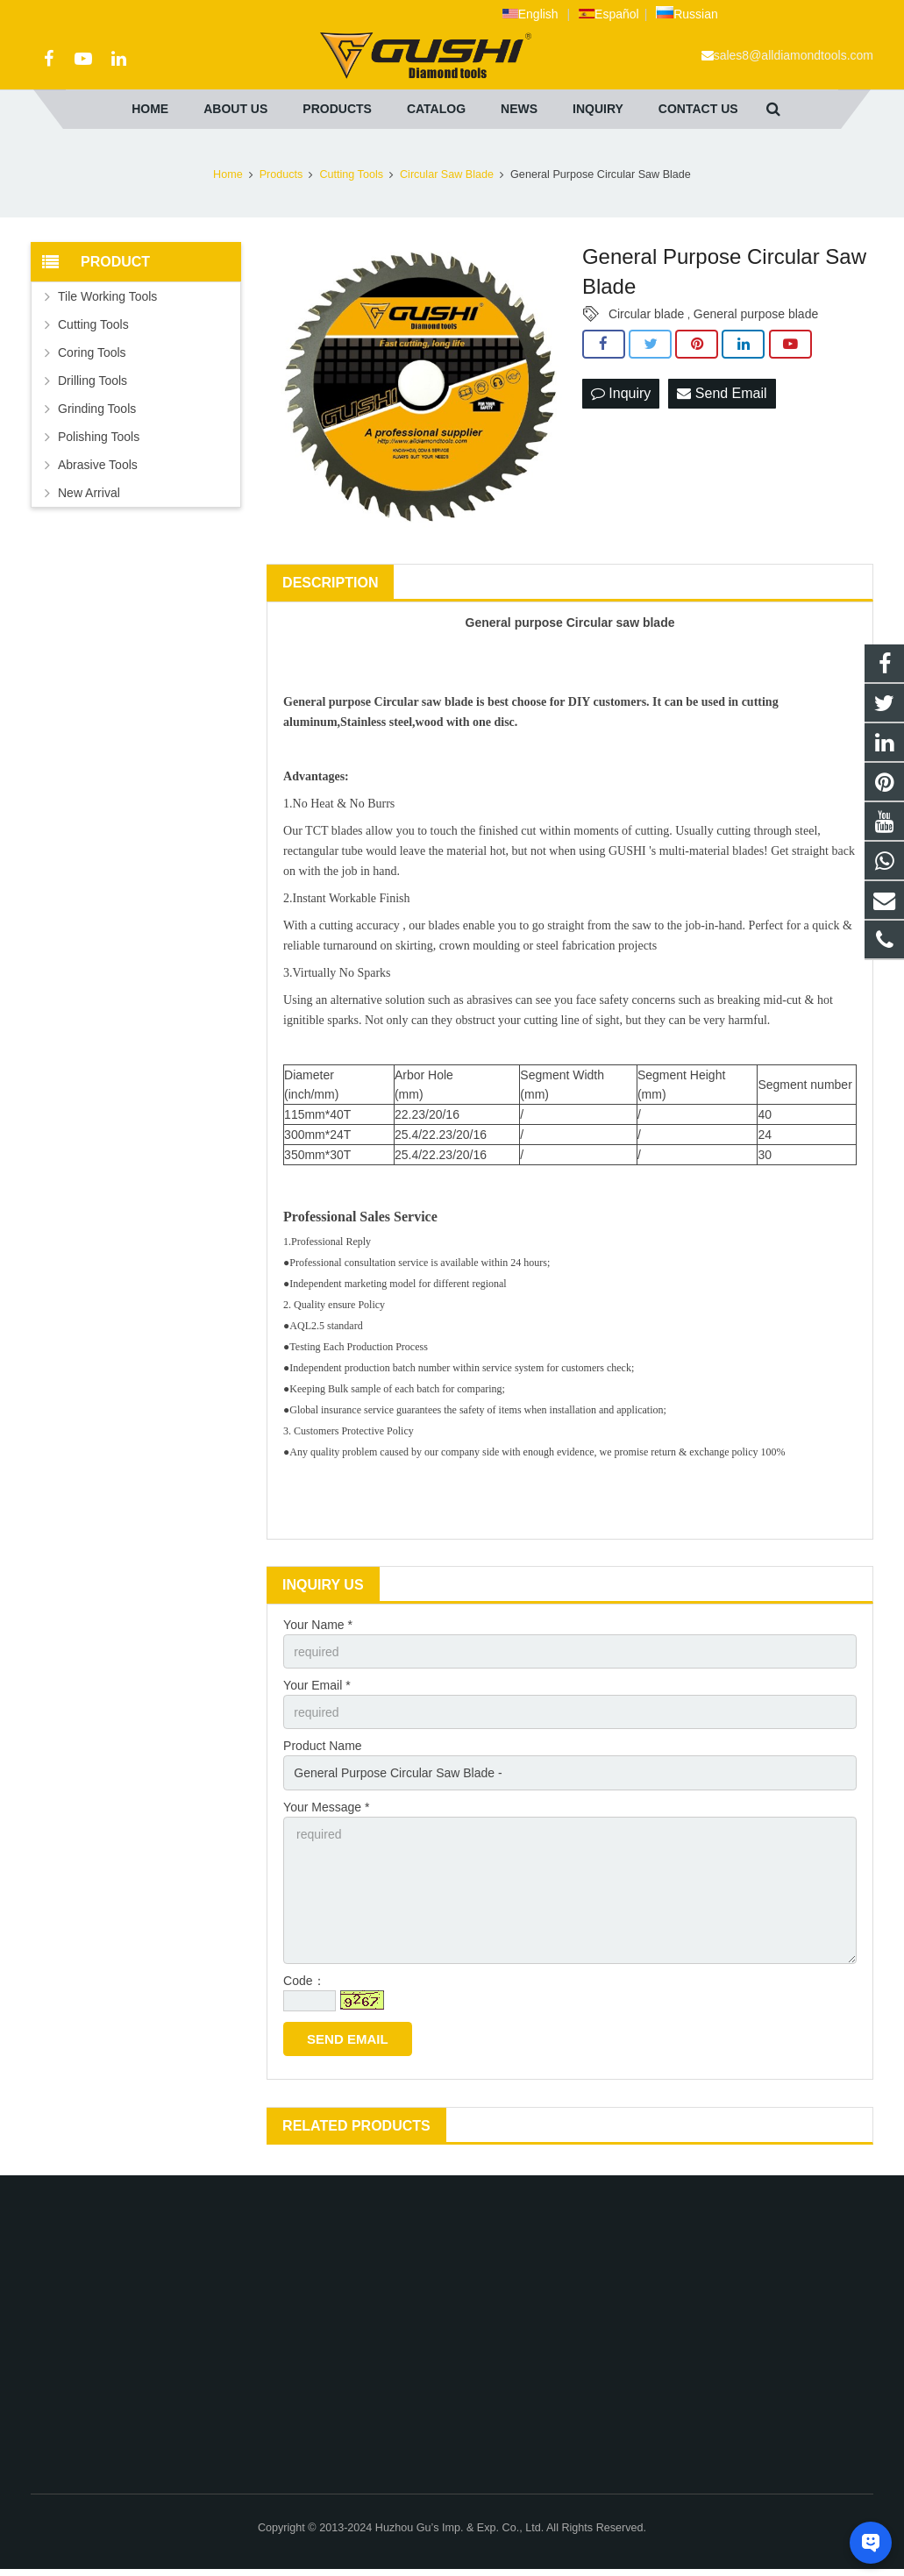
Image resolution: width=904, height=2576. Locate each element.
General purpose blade (756, 314)
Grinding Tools (97, 409)
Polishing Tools (98, 437)
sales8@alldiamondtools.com (793, 55)
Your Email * (317, 1685)
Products (281, 174)
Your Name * (317, 1625)
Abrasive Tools (98, 465)
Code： (303, 1981)
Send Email (721, 393)
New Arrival (89, 493)
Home (228, 174)
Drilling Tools (92, 381)
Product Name (322, 1746)
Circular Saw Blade (447, 174)
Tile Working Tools (107, 296)
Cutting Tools (351, 174)
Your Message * (326, 1807)
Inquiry (621, 393)
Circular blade (646, 314)
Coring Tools (92, 352)
